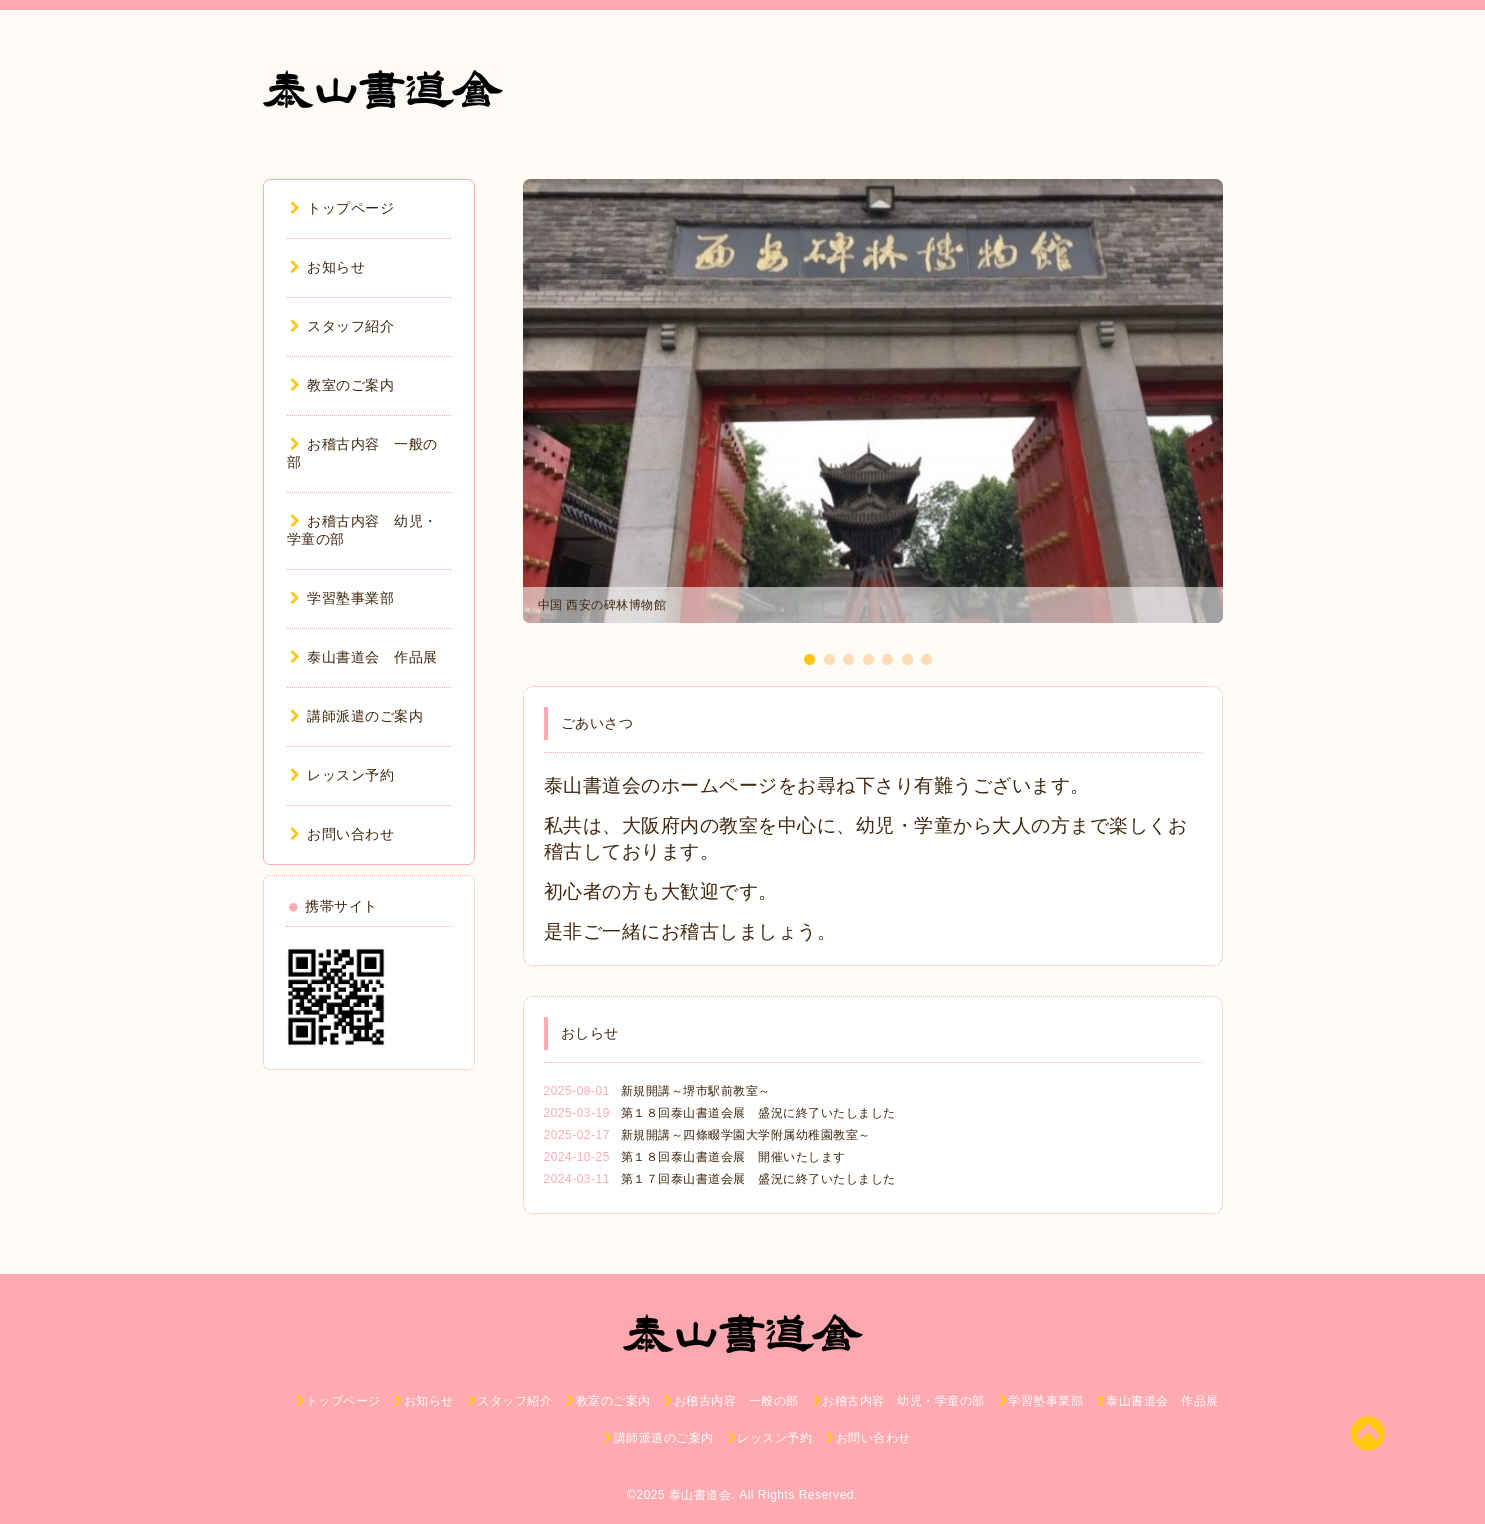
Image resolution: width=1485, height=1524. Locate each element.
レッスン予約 (342, 775)
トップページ (342, 208)
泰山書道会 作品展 (364, 657)
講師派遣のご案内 (357, 716)
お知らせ (328, 267)
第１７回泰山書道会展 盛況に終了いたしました (758, 1179)
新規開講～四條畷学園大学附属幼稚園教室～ (746, 1135)
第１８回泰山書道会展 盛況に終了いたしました (758, 1113)
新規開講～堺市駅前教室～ (696, 1091)
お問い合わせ (342, 834)
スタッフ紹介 (342, 326)
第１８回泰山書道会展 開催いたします (733, 1157)
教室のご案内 (342, 385)
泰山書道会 (700, 1495)
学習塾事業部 (342, 598)
